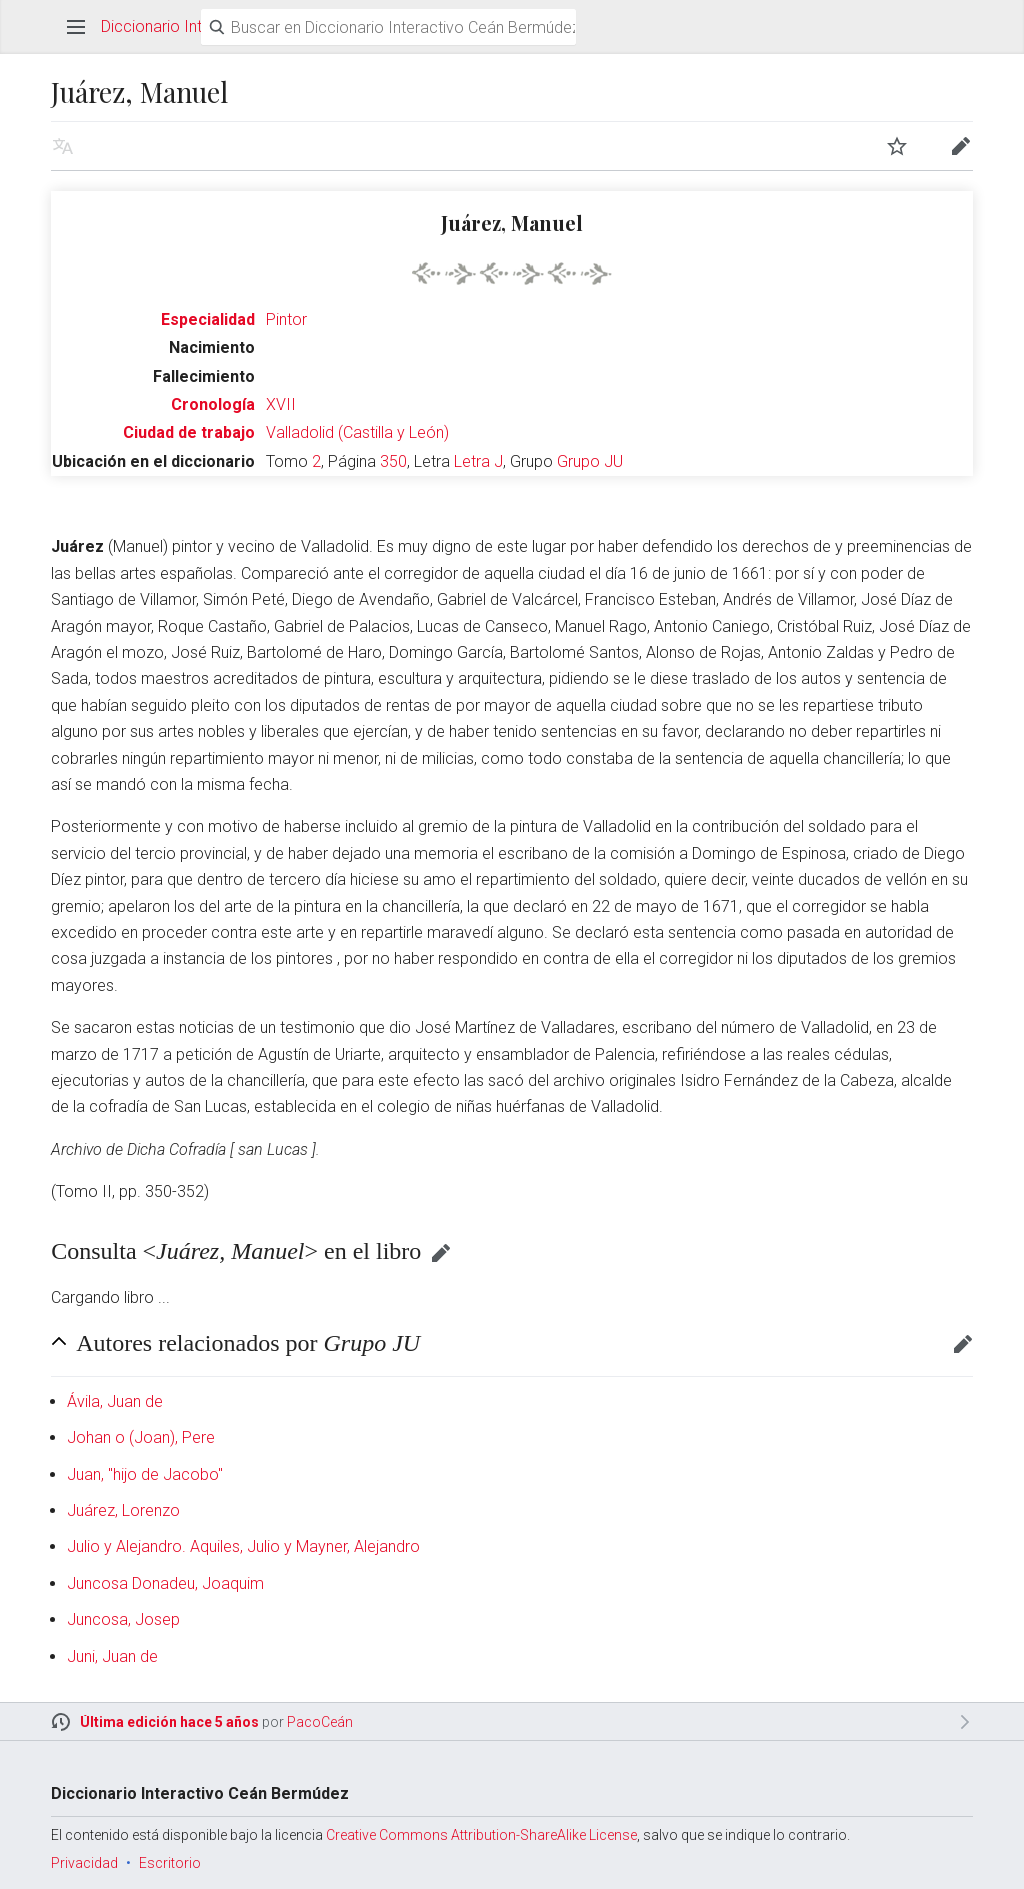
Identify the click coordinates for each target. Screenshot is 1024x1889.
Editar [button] (961, 146)
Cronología (213, 404)
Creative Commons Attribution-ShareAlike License (481, 1835)
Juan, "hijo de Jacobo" (145, 1474)
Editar (441, 1253)
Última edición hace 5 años (169, 1722)
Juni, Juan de (112, 1656)
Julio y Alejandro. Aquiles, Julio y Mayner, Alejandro (243, 1546)
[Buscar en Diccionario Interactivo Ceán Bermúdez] (388, 27)
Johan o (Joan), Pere (141, 1437)
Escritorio (170, 1863)
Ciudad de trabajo (189, 432)
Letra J (478, 461)
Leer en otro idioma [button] (63, 146)
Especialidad (208, 319)
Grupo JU (590, 461)
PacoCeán (320, 1722)
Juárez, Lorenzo (123, 1510)
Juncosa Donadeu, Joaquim (165, 1583)
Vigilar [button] (897, 146)
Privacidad (84, 1863)
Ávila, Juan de (115, 1401)
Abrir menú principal (76, 27)
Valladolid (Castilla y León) (357, 432)
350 (393, 461)
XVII (281, 404)
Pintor (286, 319)
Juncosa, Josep (123, 1619)
